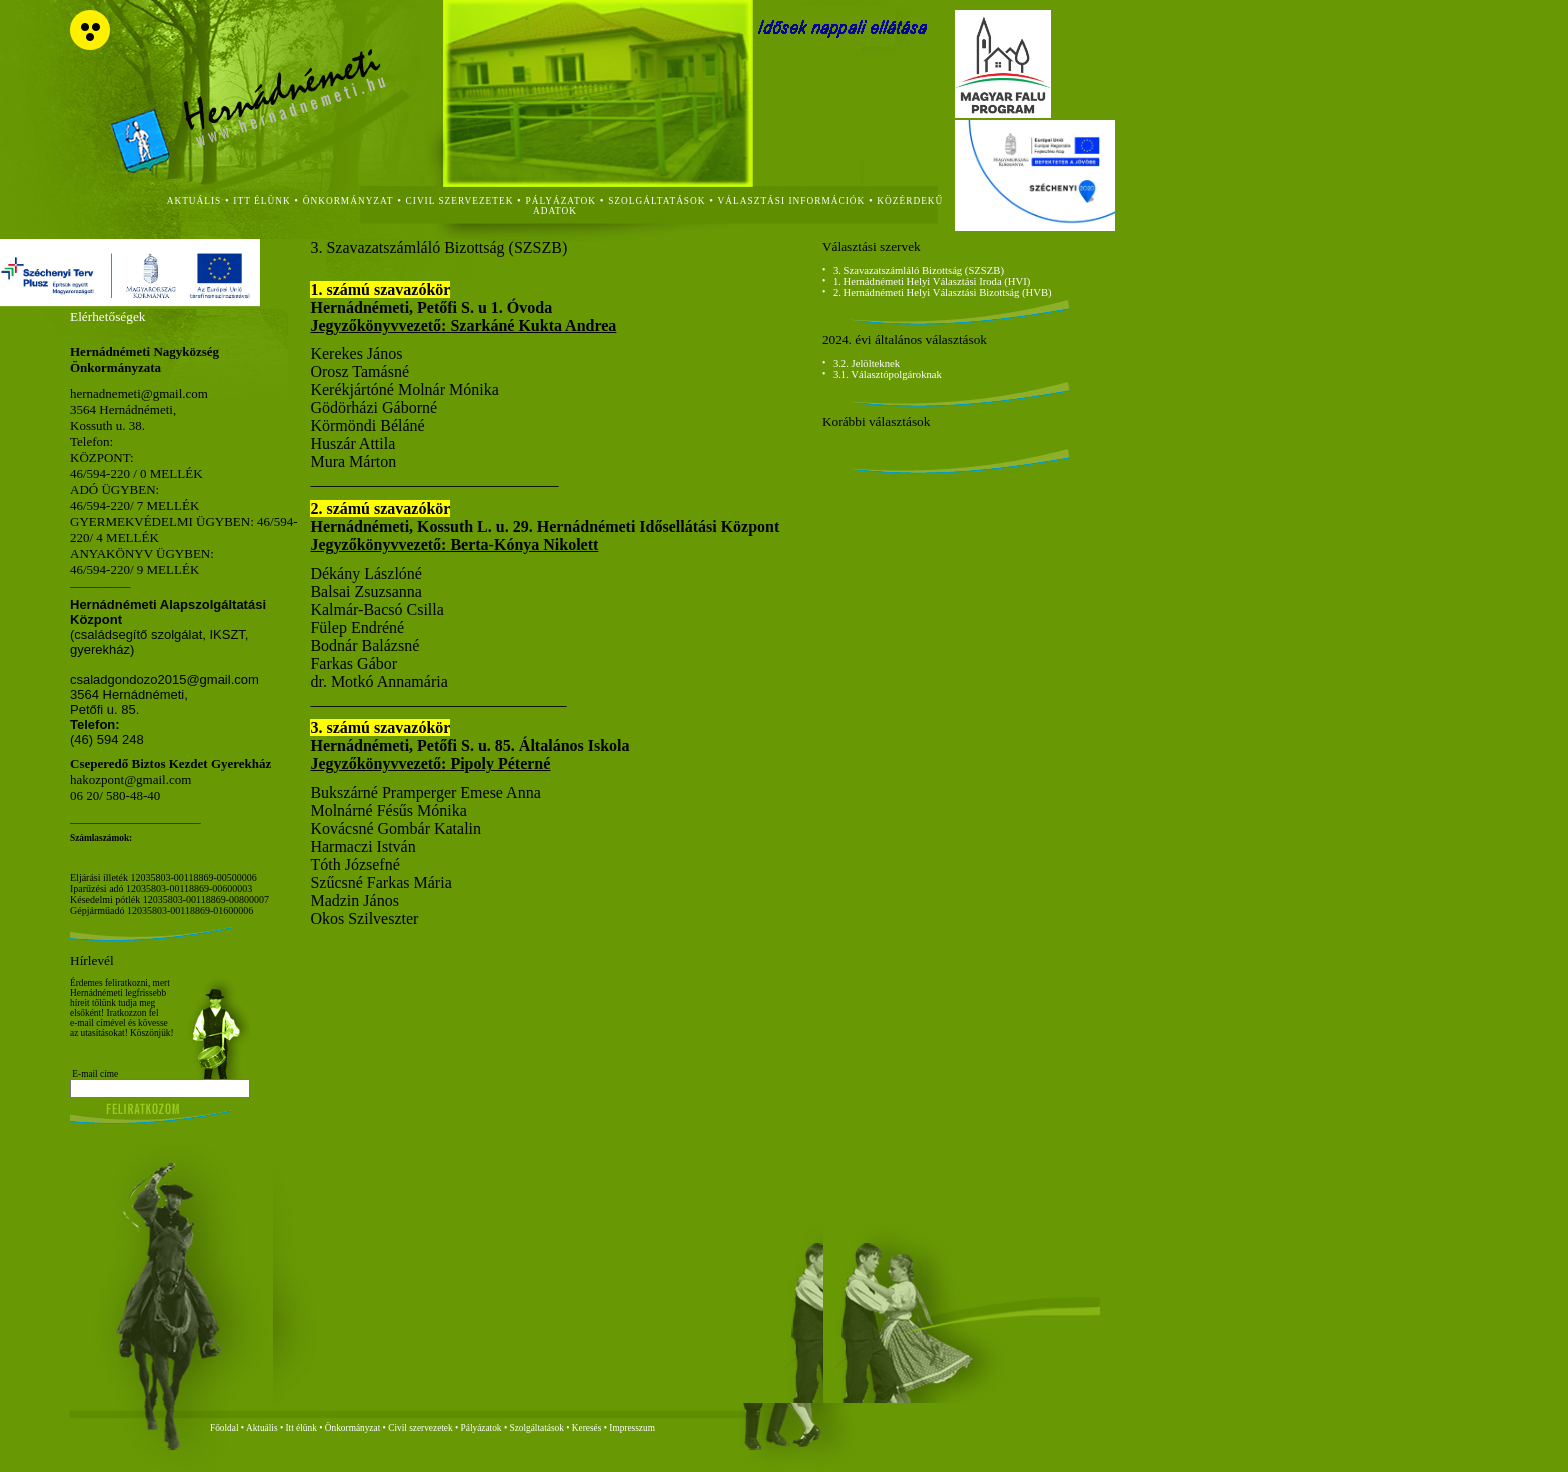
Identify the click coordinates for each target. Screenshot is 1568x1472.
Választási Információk (792, 201)
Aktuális (262, 1428)
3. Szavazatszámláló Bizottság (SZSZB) (918, 270)
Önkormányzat (352, 1428)
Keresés (587, 1428)
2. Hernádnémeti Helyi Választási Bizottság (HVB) (942, 292)
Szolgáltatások (536, 1428)
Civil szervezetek (420, 1428)
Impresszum (632, 1428)
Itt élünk (301, 1428)
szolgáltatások (656, 201)
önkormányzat (348, 201)
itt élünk (261, 201)
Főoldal (224, 1428)
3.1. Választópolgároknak (887, 374)
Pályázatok (561, 201)
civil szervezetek (460, 201)
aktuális (194, 201)
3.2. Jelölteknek (866, 363)
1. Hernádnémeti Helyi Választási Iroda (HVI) (931, 281)
